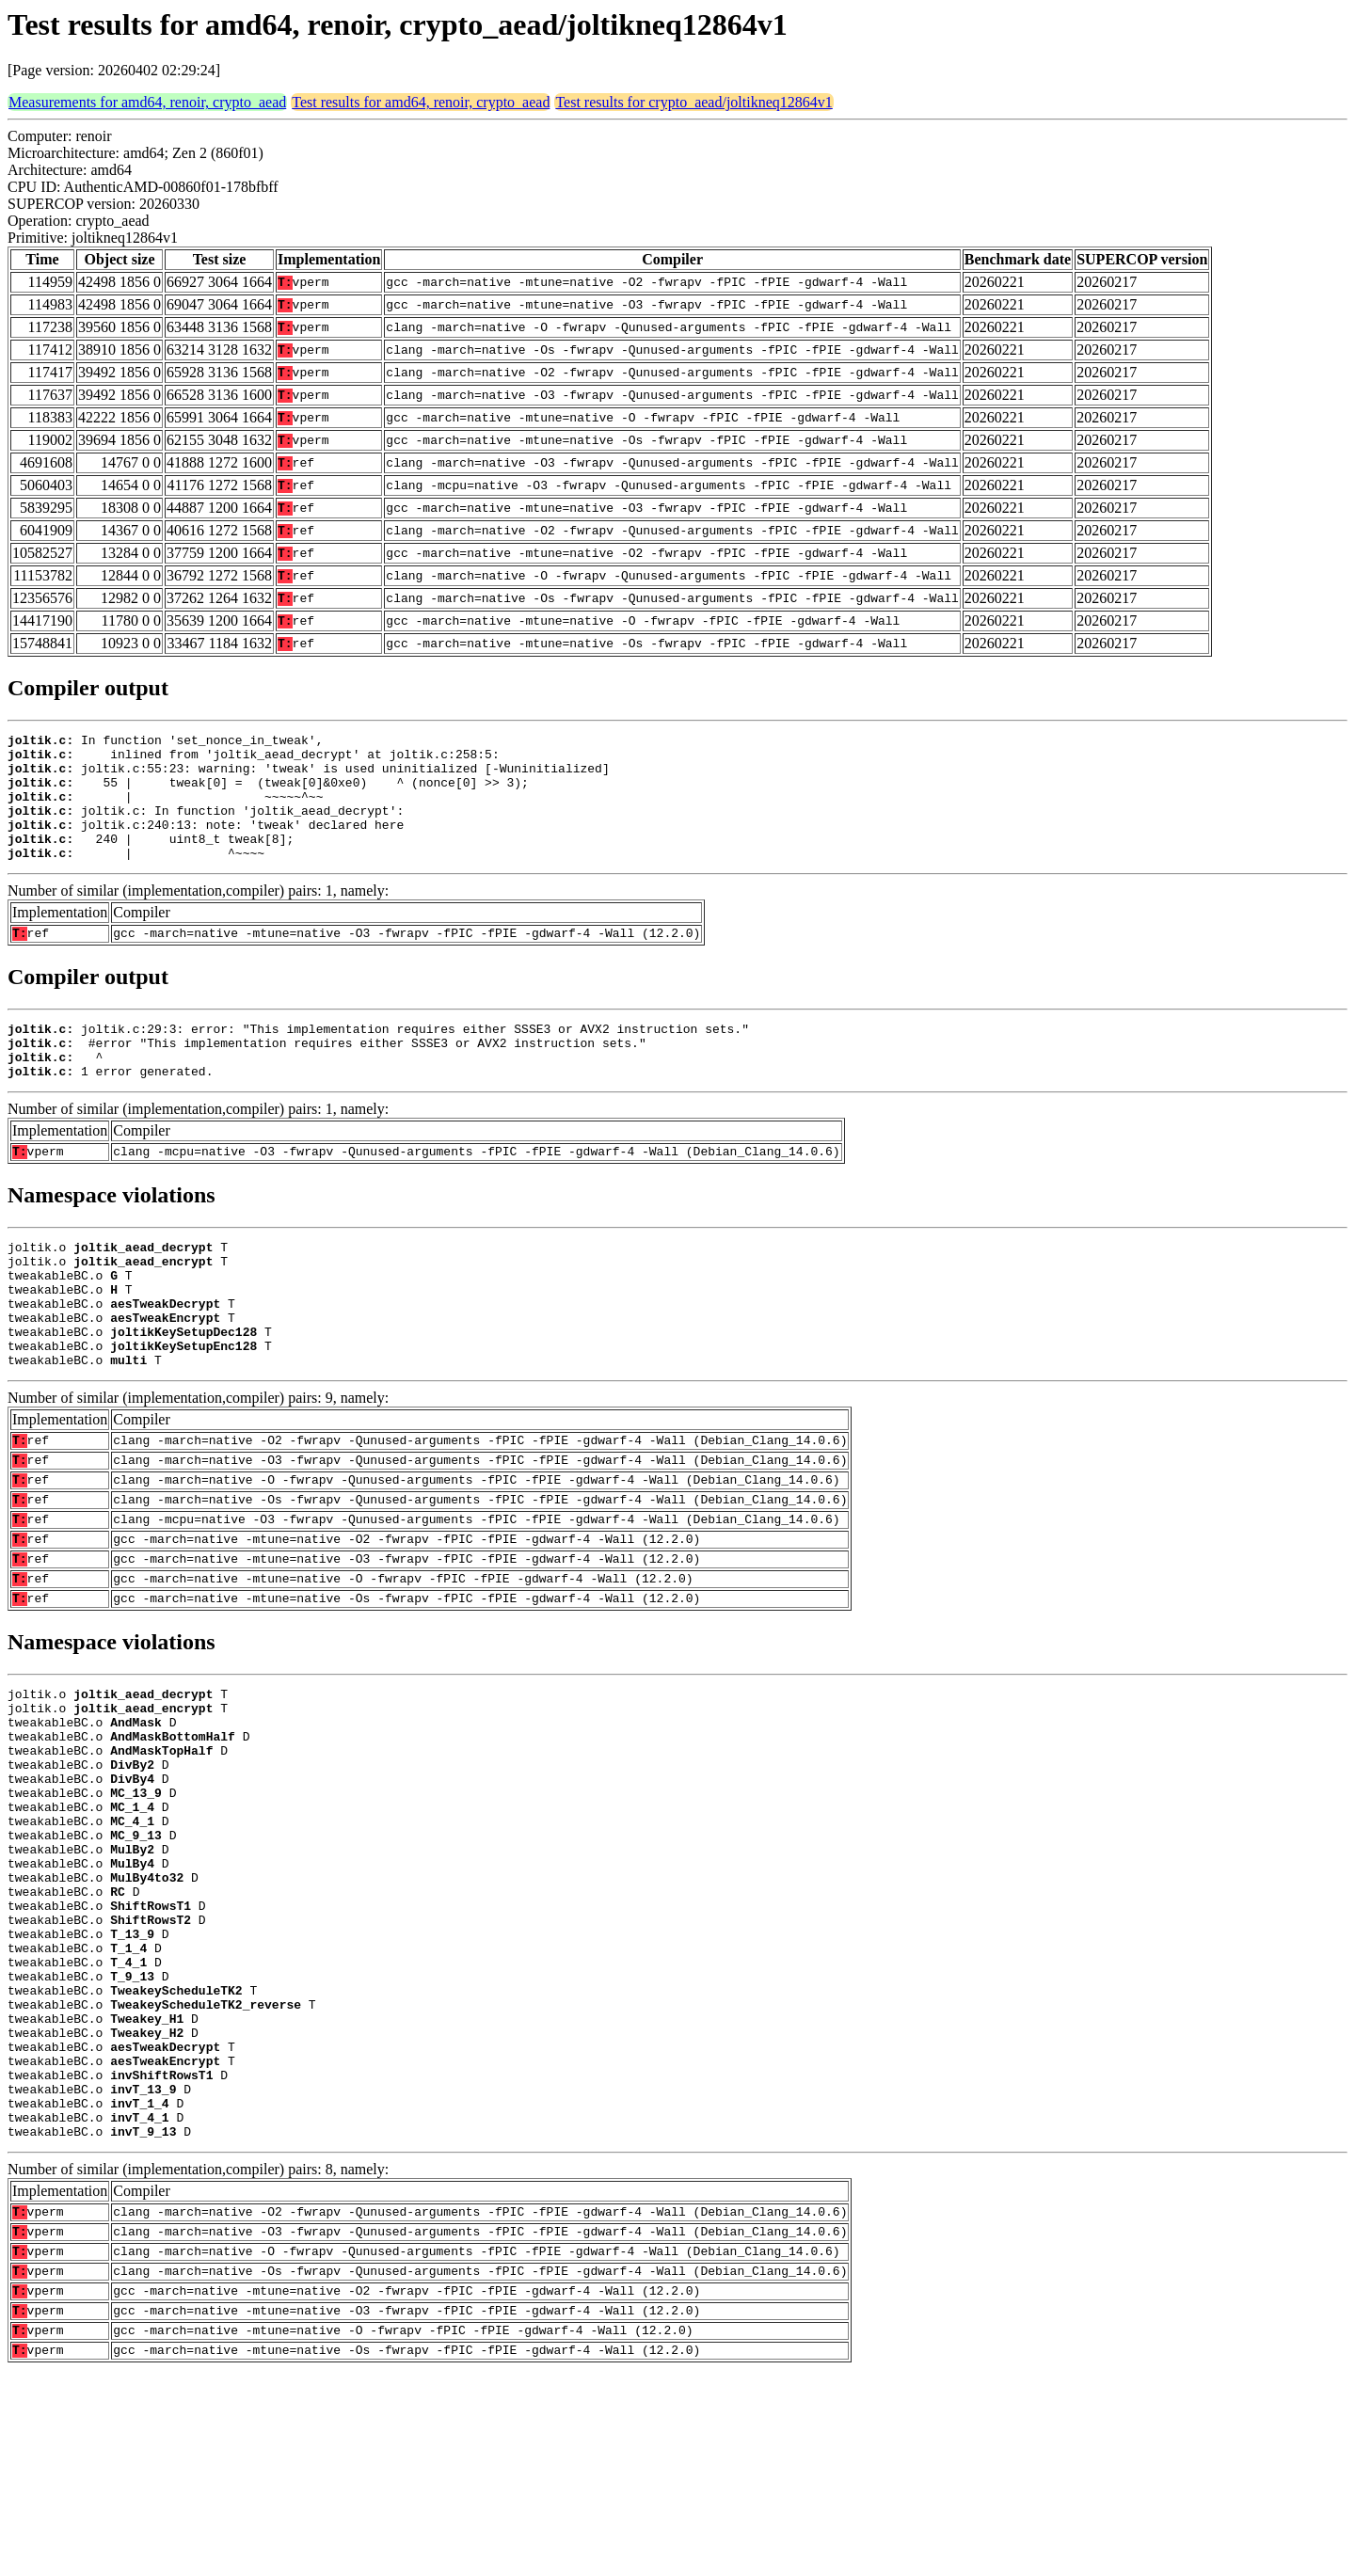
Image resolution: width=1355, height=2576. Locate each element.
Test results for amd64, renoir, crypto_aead (421, 102)
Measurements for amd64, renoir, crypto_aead (147, 102)
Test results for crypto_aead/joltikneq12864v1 (693, 102)
